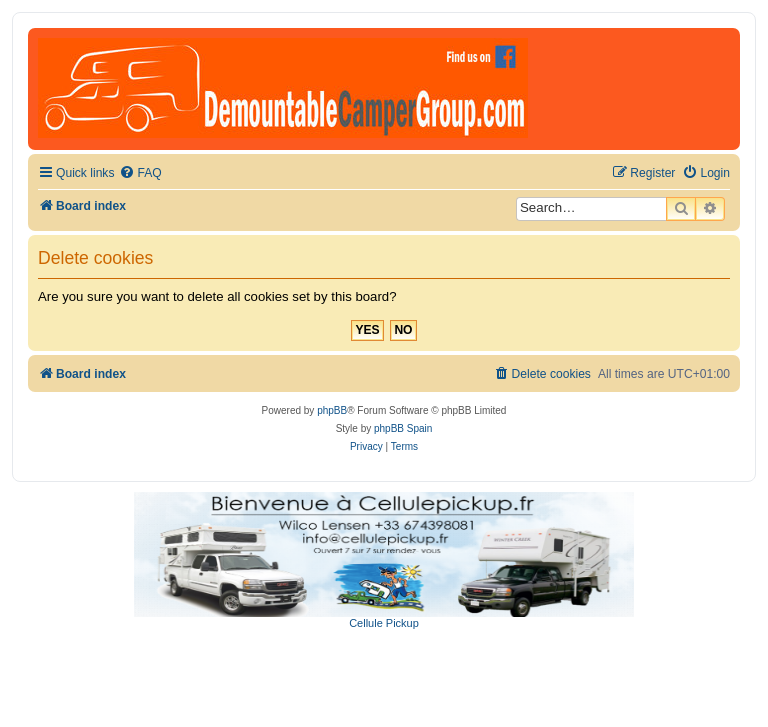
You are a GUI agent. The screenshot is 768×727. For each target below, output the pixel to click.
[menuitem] (140, 173)
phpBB (332, 410)
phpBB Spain (403, 428)
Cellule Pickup (384, 623)
